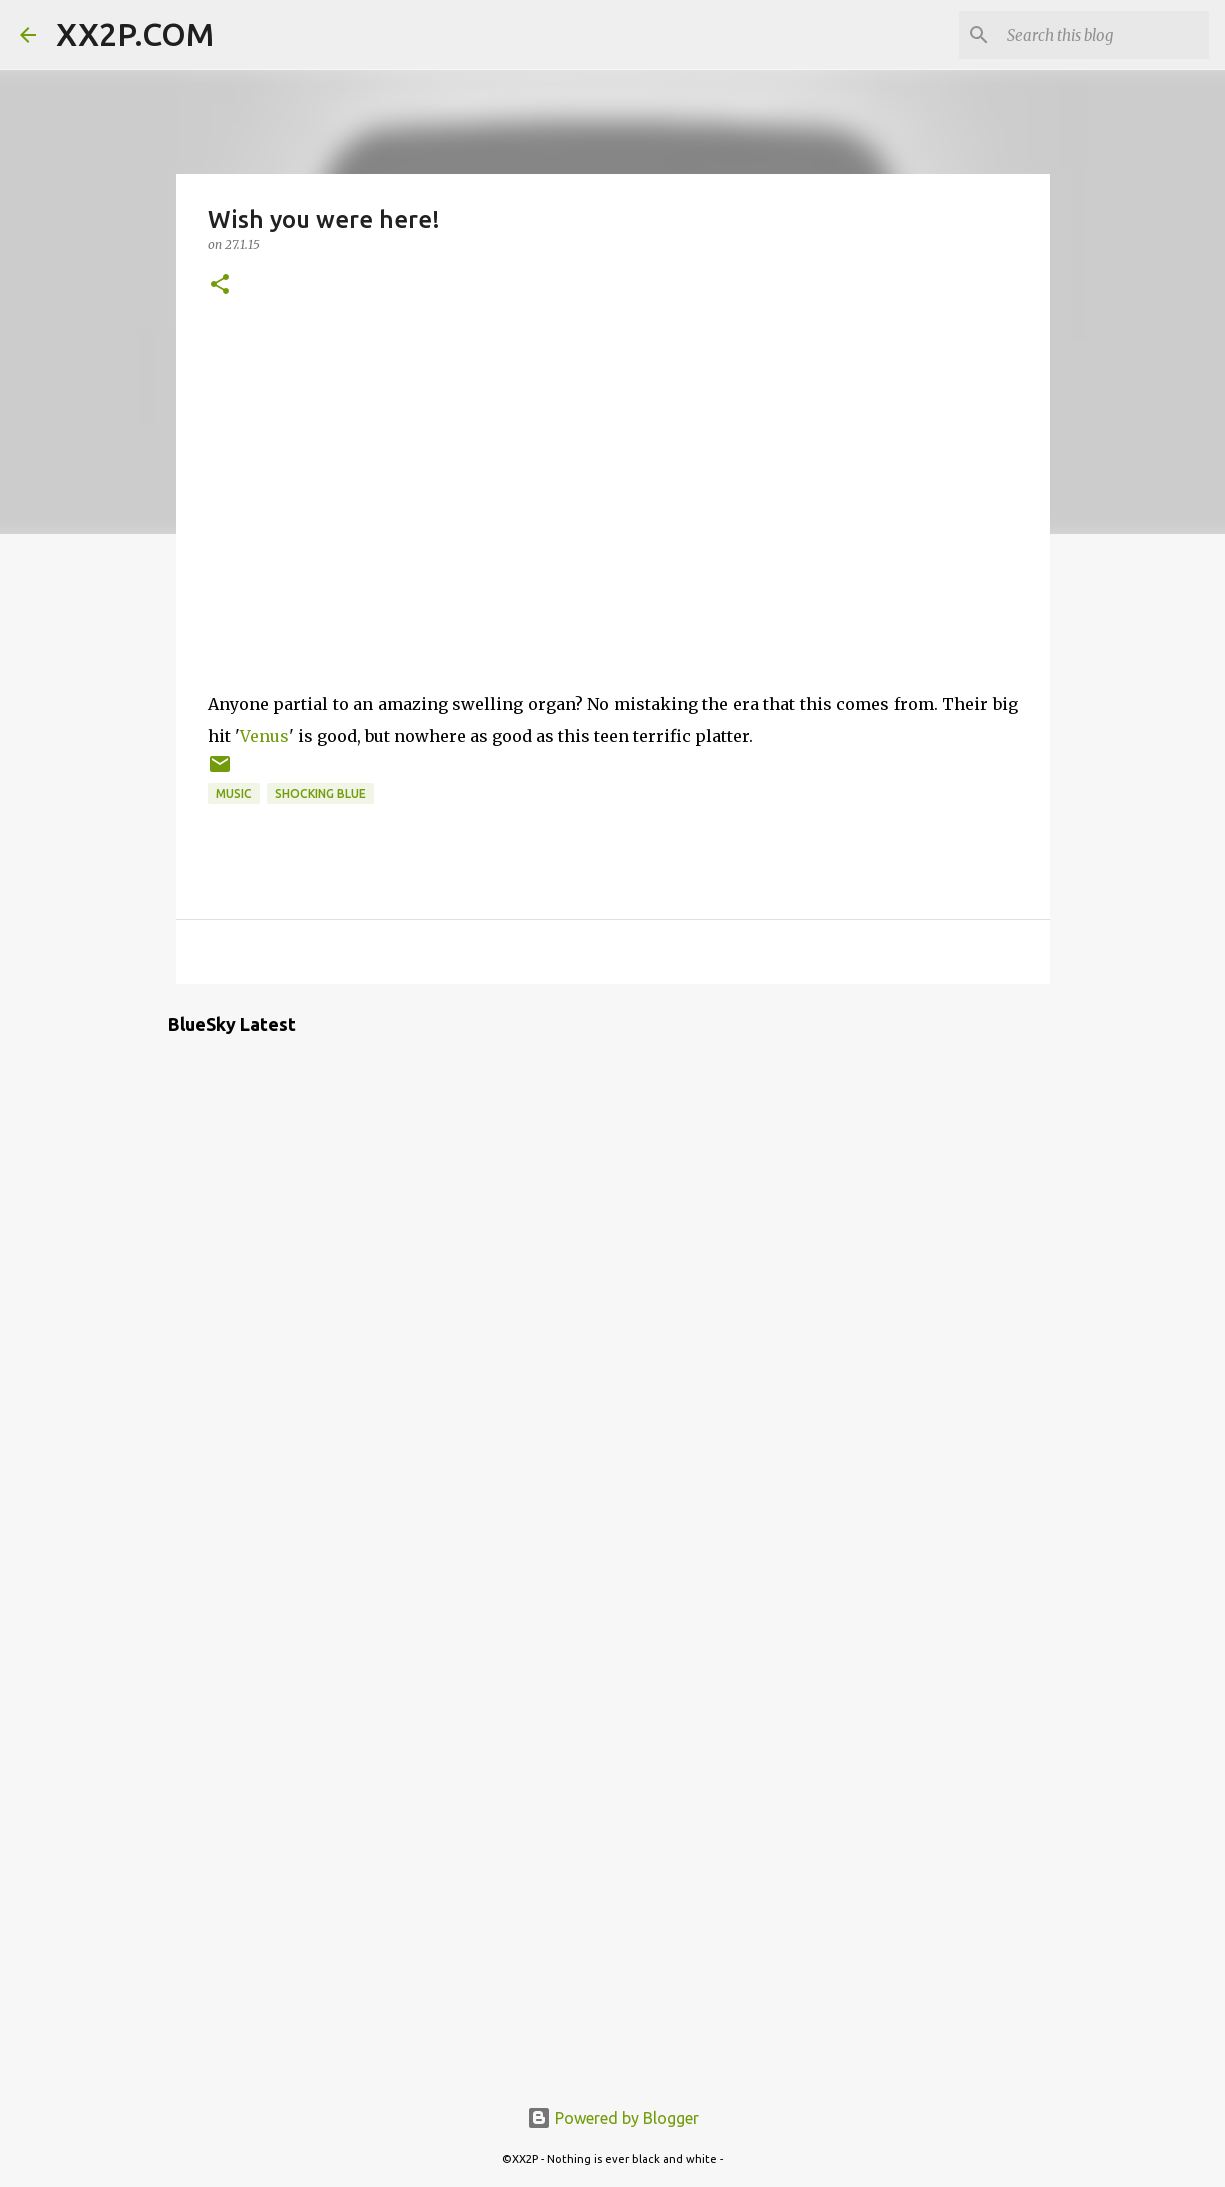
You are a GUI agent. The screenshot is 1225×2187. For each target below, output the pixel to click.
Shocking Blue (320, 793)
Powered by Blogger (613, 2118)
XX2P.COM (135, 34)
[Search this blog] (1104, 35)
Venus (264, 736)
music (234, 793)
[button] (220, 285)
